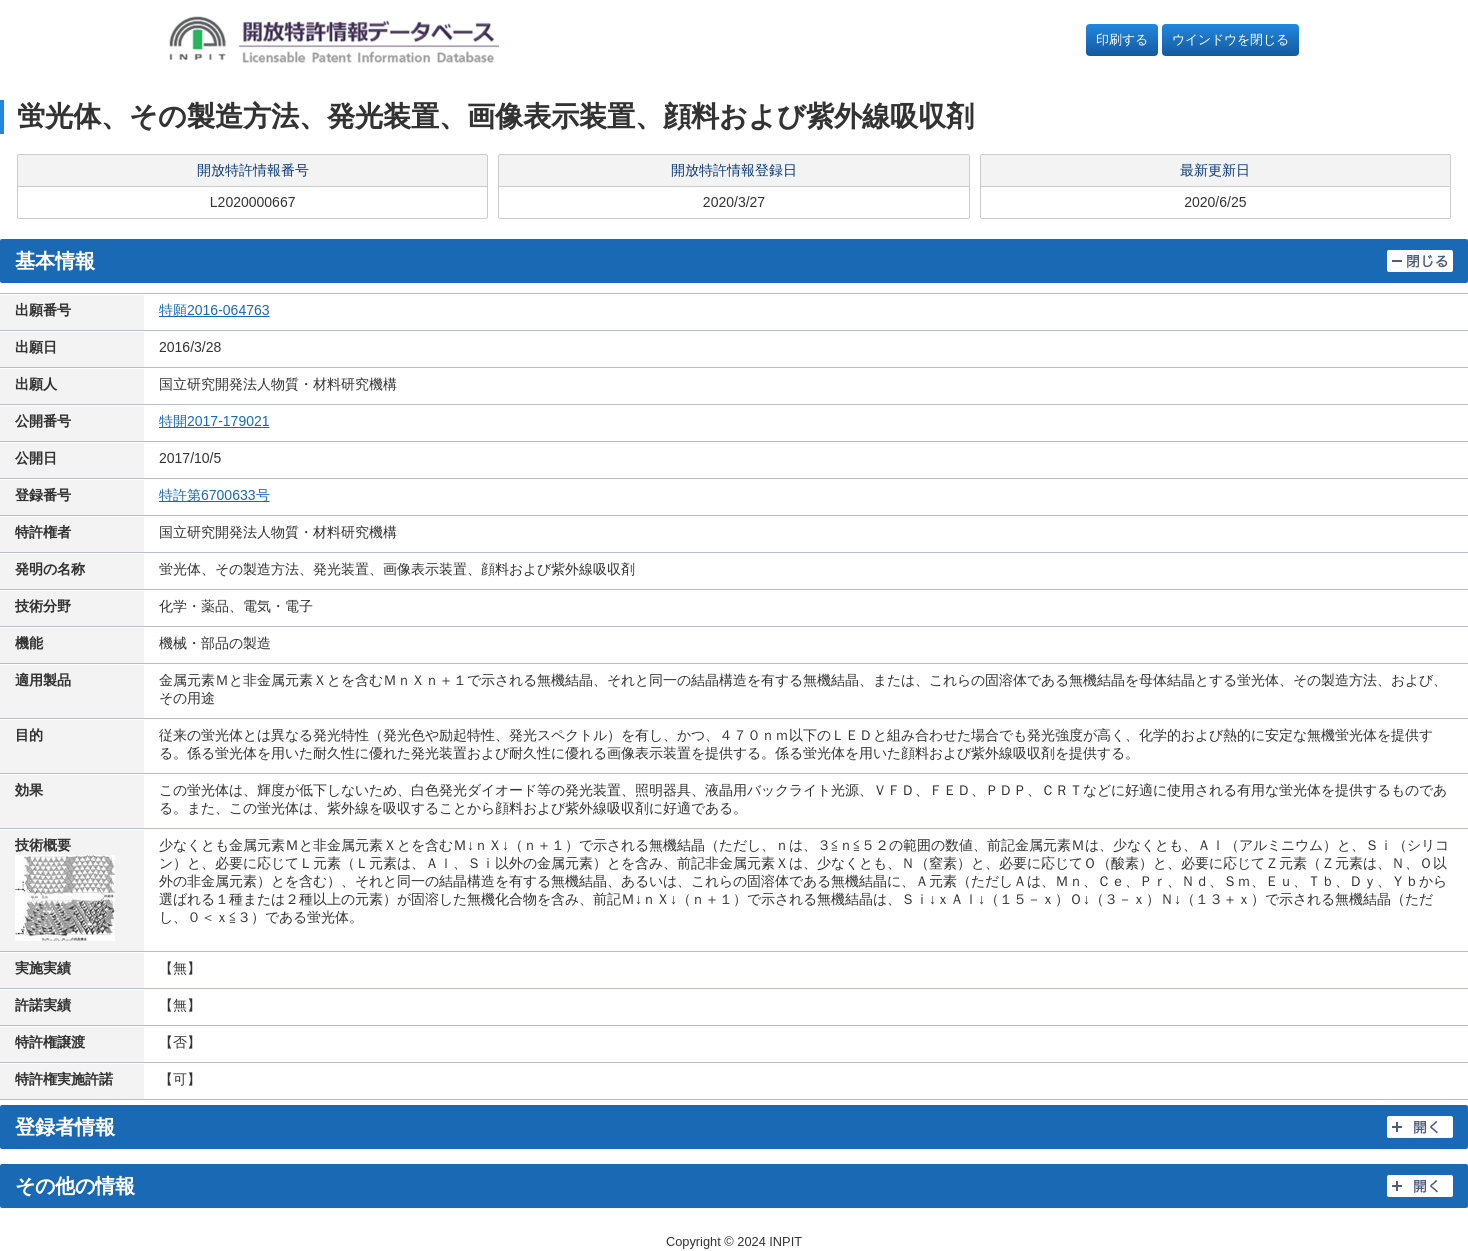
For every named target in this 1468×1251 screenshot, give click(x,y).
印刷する (1122, 39)
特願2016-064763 (214, 310)
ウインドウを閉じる (1230, 39)
